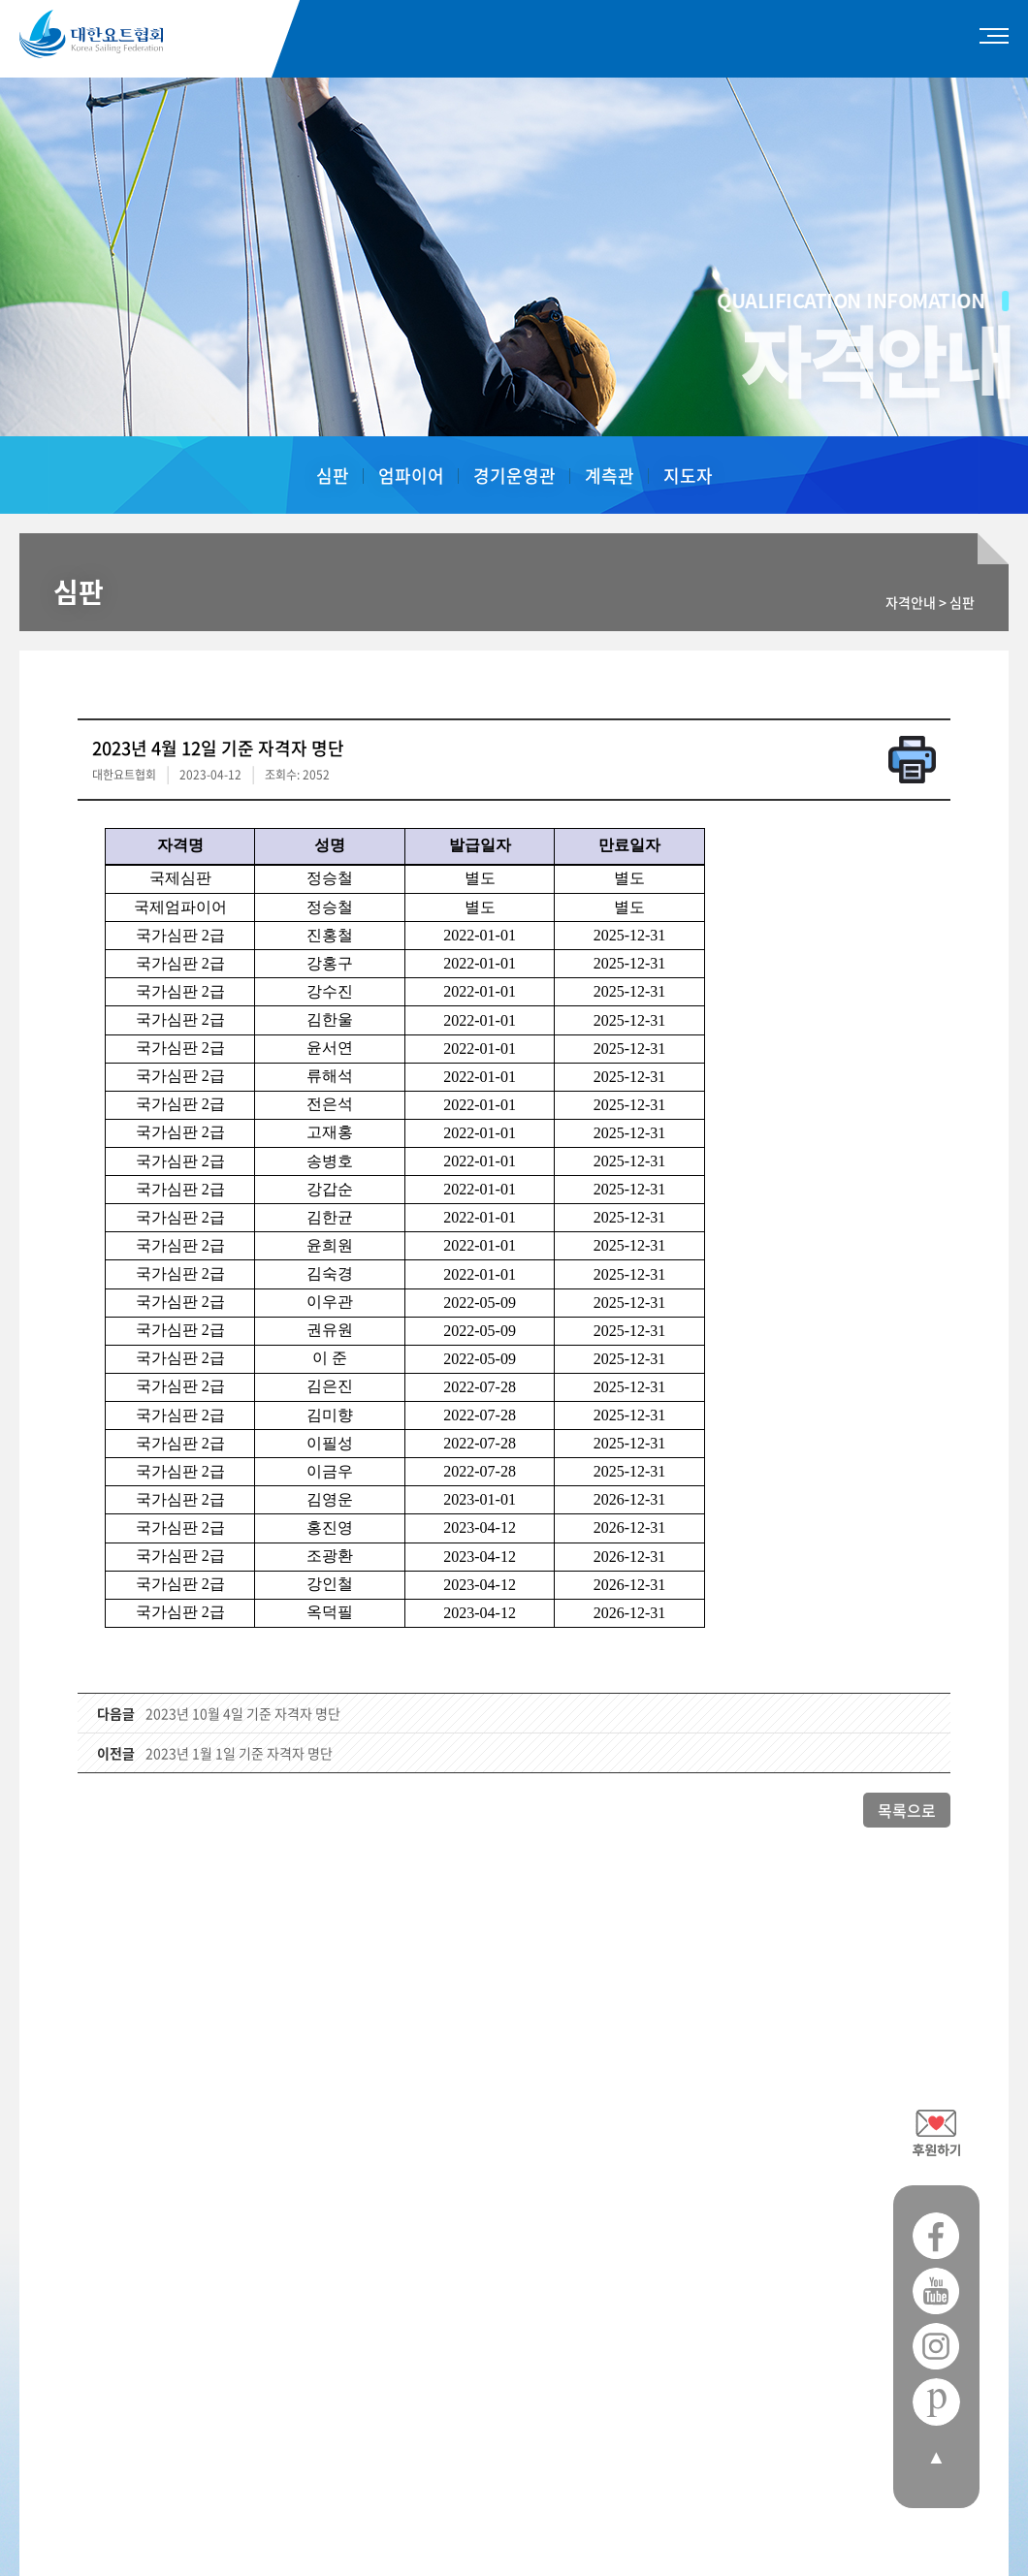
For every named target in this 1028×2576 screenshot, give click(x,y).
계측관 (609, 475)
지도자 (688, 475)
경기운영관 (514, 475)
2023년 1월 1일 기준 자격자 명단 (239, 1753)
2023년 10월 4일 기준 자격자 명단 (242, 1713)
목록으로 (907, 1810)
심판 (332, 475)
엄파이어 (411, 475)
